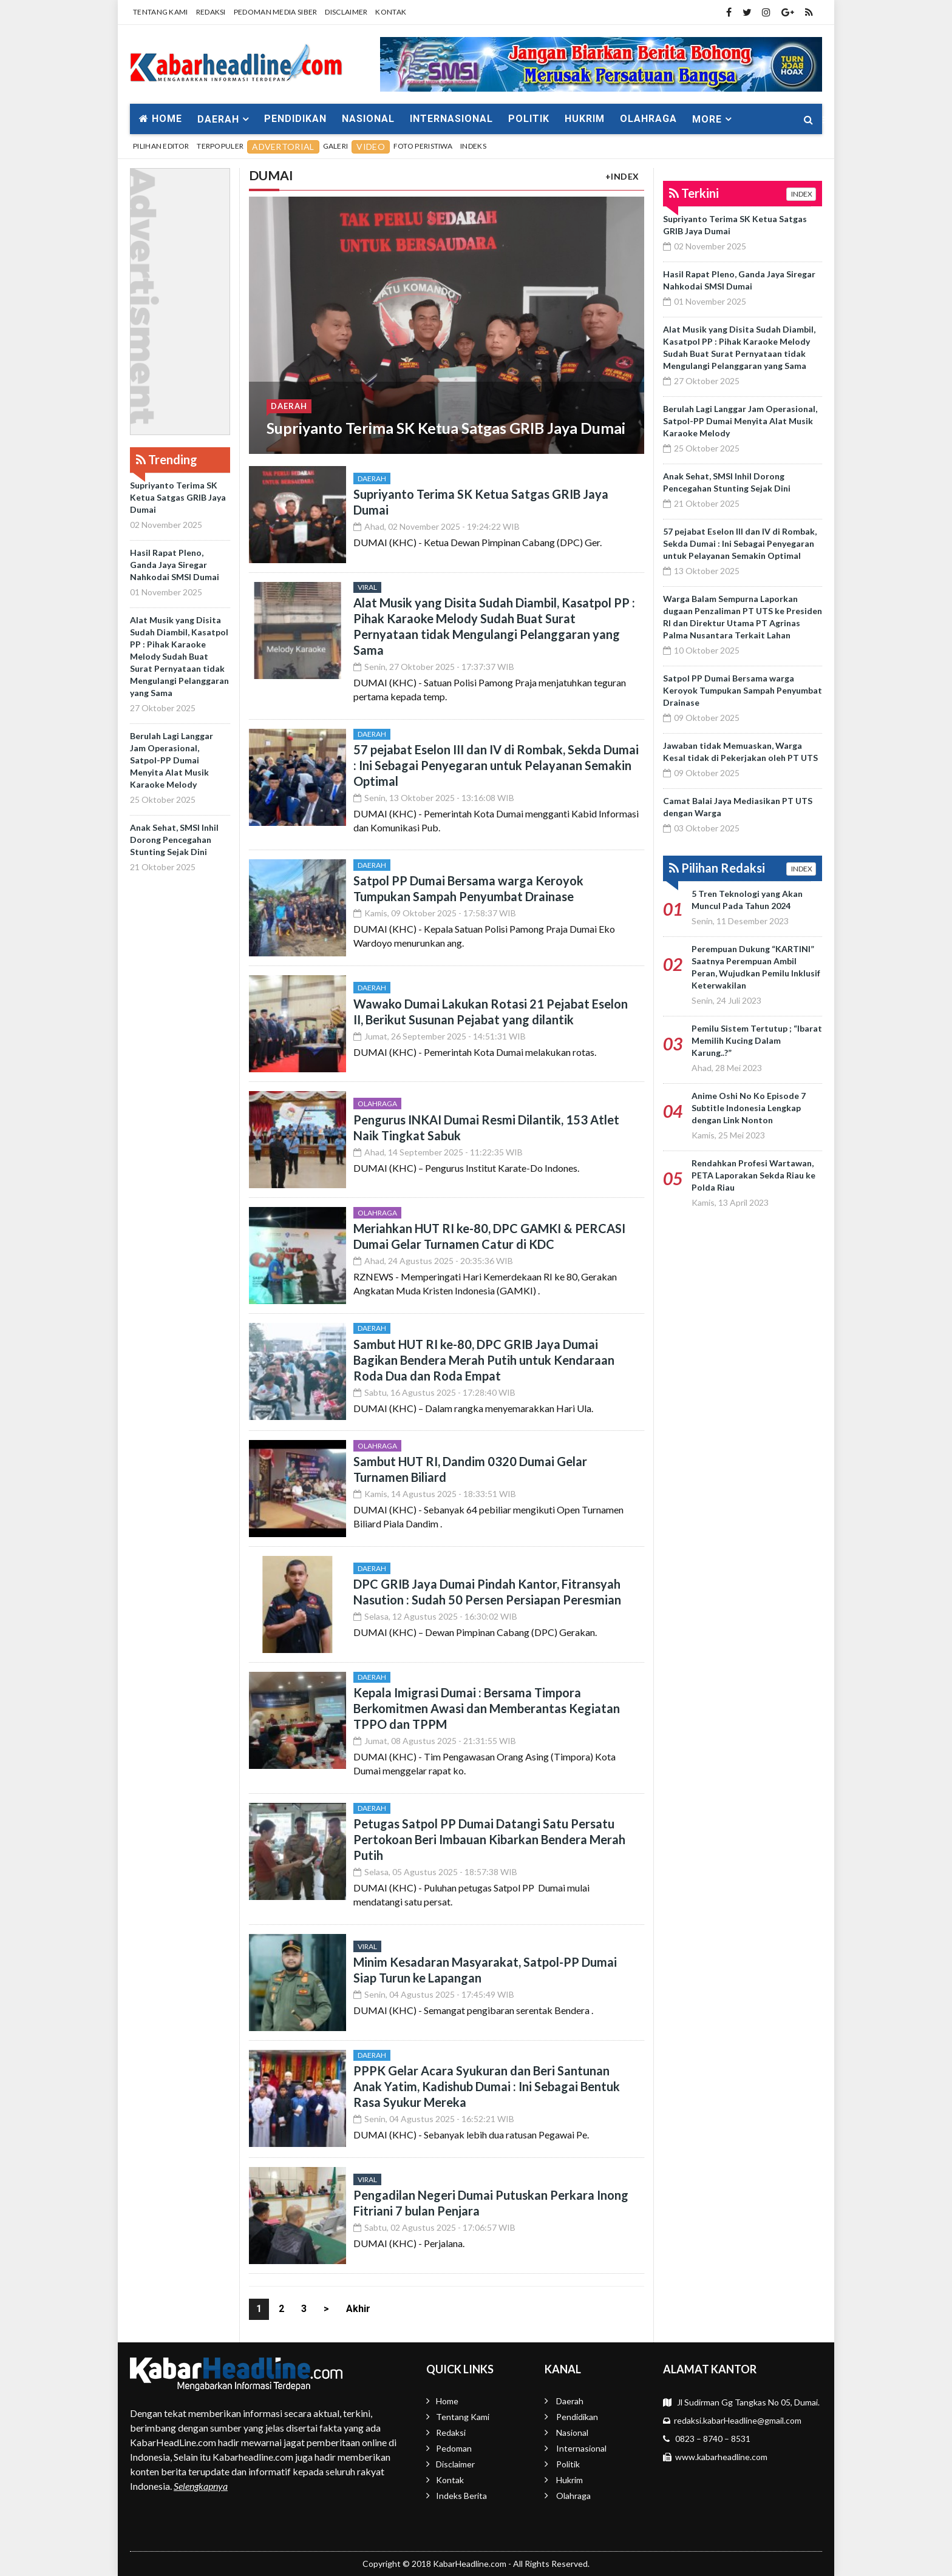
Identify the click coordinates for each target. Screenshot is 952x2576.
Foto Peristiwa (422, 145)
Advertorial (283, 146)
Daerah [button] (218, 119)
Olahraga (648, 118)
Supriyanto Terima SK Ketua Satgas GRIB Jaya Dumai (178, 497)
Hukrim (585, 118)
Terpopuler (220, 145)
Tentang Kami (160, 11)
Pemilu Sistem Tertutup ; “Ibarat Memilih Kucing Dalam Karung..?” (757, 1040)
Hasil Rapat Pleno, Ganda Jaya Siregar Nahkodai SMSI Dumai (174, 564)
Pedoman (454, 2448)
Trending (166, 459)
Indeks (473, 145)
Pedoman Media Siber (276, 11)
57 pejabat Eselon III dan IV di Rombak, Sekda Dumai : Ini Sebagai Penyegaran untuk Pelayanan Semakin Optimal (496, 765)
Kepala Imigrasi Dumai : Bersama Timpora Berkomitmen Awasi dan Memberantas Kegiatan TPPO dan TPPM (486, 1708)
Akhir (358, 2308)
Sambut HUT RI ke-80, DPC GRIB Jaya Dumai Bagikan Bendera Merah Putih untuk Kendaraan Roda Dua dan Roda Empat (483, 1360)
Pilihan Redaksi (717, 867)
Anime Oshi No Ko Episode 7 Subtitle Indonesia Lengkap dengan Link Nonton (749, 1107)
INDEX (801, 193)
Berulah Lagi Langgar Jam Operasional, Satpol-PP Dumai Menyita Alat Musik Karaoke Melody (171, 760)
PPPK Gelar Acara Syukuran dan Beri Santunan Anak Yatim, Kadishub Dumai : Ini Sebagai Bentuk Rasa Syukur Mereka (486, 2086)
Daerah (289, 405)
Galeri (335, 145)
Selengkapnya (201, 2486)
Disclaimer (346, 11)
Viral (367, 587)
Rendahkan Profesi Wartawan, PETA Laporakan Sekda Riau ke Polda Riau (753, 1175)
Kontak (390, 11)
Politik (528, 118)
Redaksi (211, 11)
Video (370, 146)
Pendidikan (295, 118)
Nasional (368, 118)
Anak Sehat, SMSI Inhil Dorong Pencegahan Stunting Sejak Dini (174, 839)
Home (160, 118)
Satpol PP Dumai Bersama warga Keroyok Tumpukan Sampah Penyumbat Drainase (742, 690)
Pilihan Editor (161, 145)
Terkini (694, 193)
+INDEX (622, 176)
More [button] (707, 119)
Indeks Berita (461, 2495)
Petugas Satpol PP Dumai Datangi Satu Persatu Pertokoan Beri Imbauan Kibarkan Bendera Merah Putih (489, 1839)
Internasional (451, 118)
